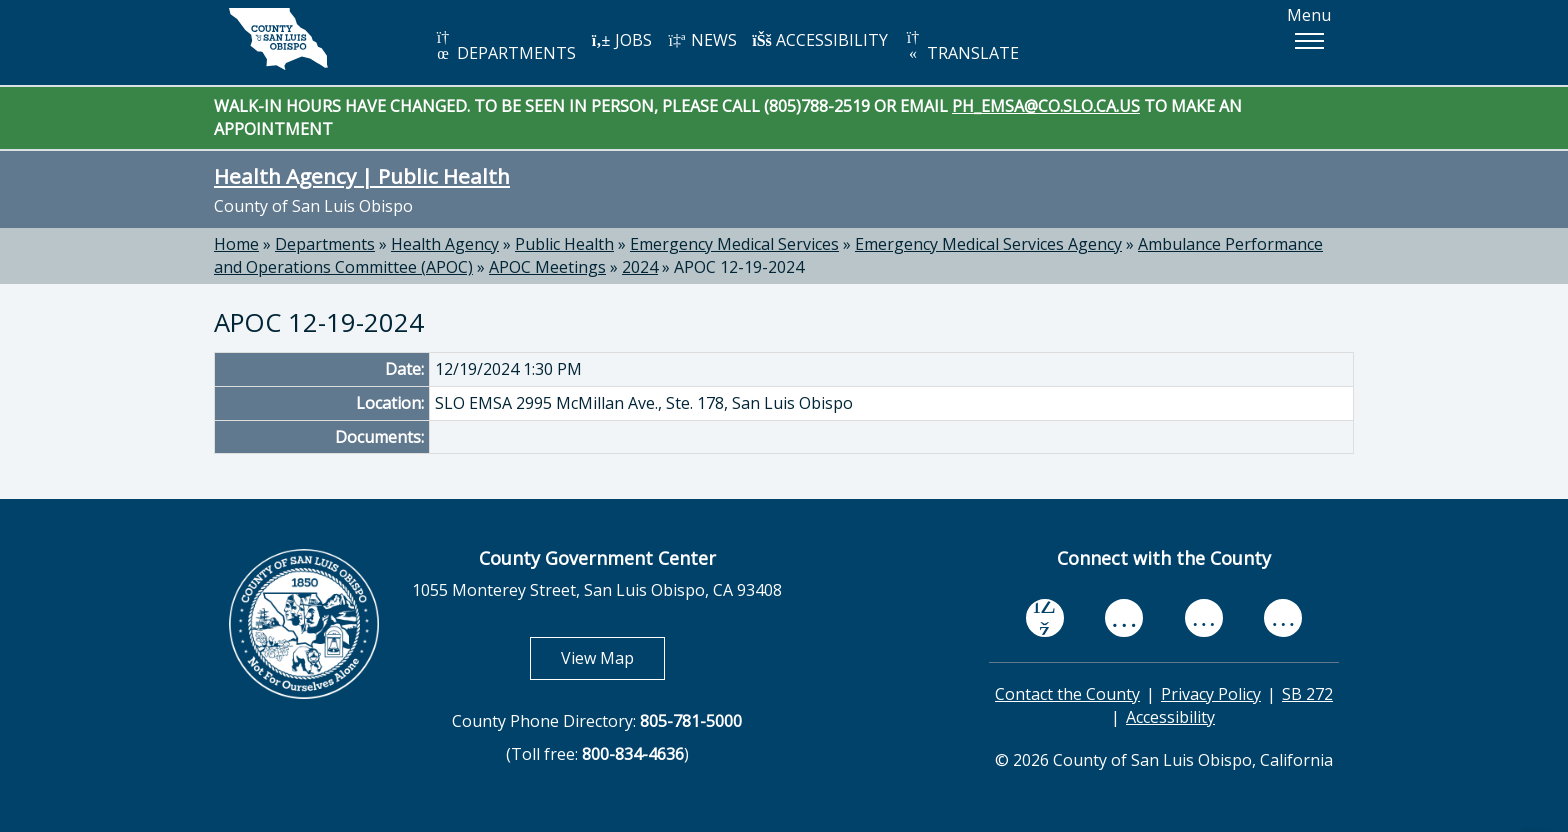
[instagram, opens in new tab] (1283, 618)
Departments (325, 244)
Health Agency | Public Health (362, 176)
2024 (640, 267)
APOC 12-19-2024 (739, 267)
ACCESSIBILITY (820, 40)
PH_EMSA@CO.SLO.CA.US (1046, 106)
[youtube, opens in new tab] (1124, 618)
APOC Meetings (547, 267)
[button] (1309, 41)
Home (236, 244)
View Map (613, 657)
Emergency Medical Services (734, 244)
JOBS (621, 40)
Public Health (564, 244)
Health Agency (445, 244)
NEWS (702, 40)
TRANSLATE (961, 46)
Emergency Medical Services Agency (988, 244)
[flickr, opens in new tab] (1204, 618)
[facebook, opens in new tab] (1045, 618)
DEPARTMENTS (504, 46)
